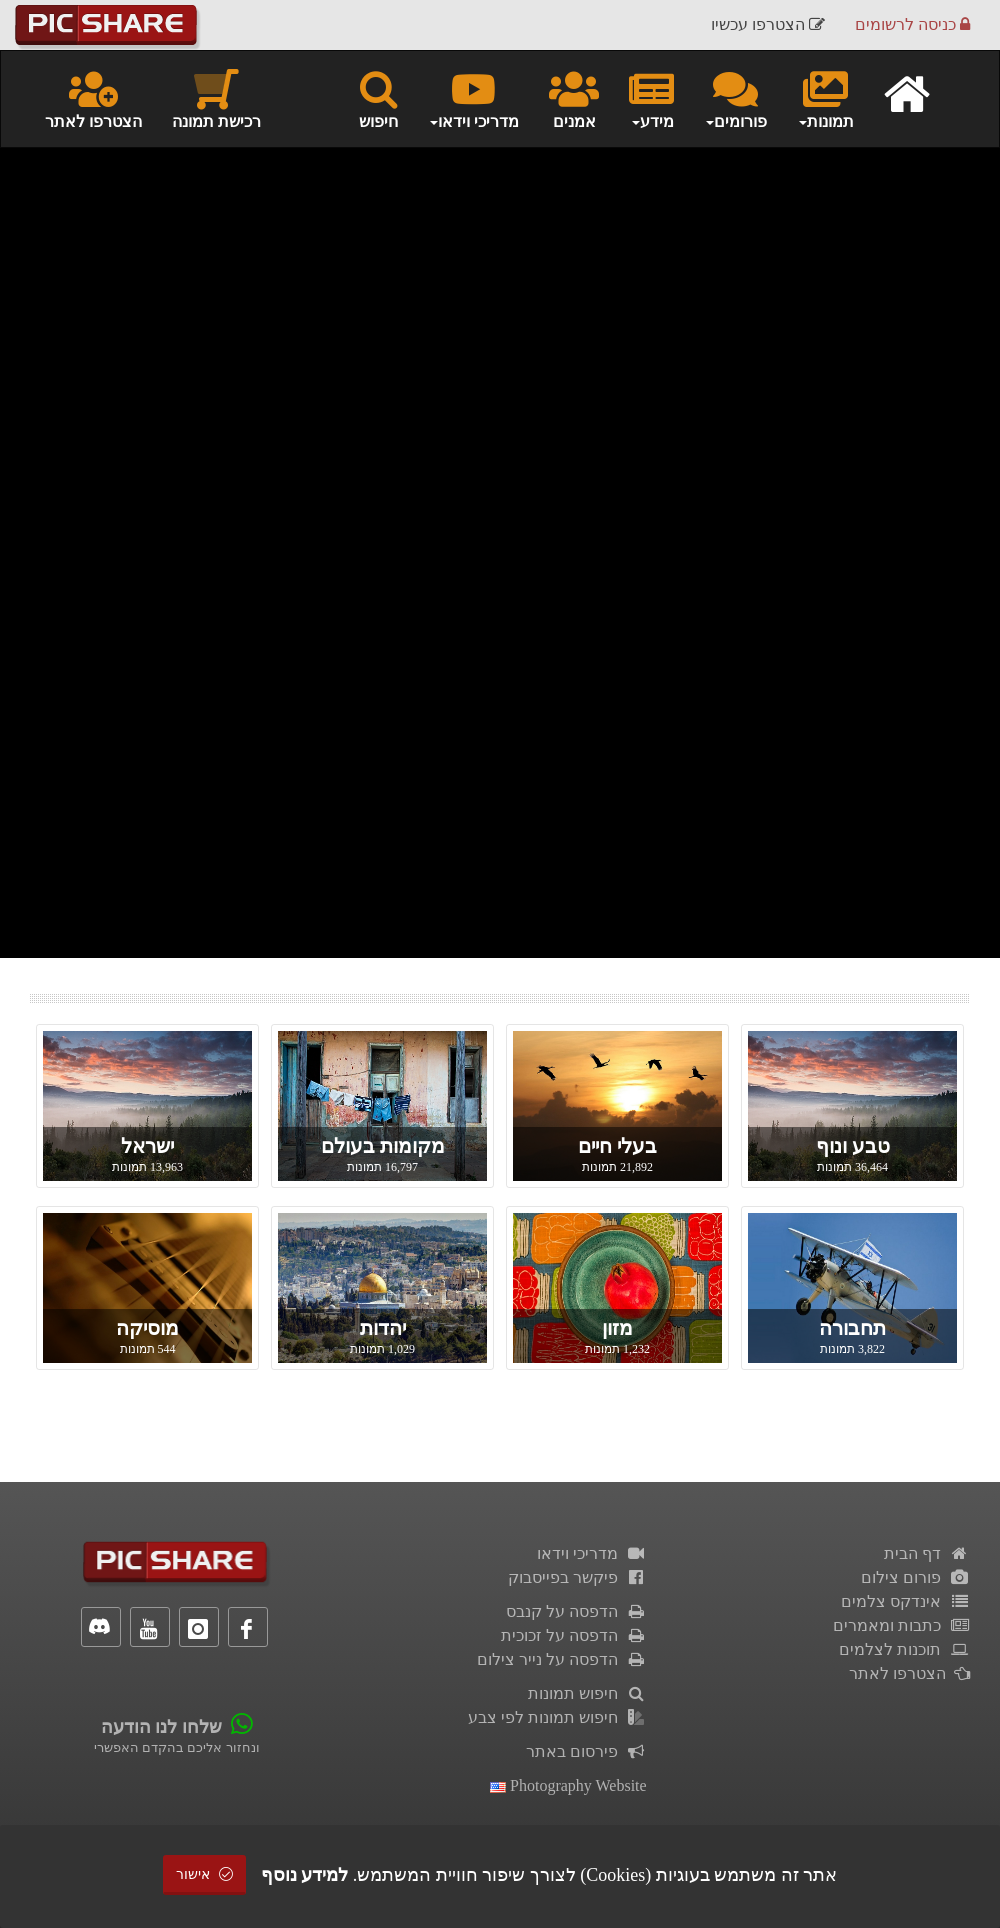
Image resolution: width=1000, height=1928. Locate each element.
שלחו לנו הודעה (161, 1727)
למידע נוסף (305, 1875)
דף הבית (927, 1553)
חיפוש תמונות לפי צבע (557, 1717)
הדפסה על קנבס (576, 1611)
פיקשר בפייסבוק (577, 1577)
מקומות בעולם (383, 1146)
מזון (617, 1328)
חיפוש (378, 98)
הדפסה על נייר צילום (562, 1659)
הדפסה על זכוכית (574, 1635)
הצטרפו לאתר (93, 98)
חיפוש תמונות (587, 1693)
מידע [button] (651, 98)
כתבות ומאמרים (901, 1625)
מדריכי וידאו (592, 1553)
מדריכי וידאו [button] (473, 98)
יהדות (383, 1328)
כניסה (912, 24)
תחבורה (852, 1328)
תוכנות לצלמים (904, 1649)
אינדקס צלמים (905, 1601)
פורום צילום (915, 1577)
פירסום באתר (586, 1751)
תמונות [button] (825, 98)
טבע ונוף (853, 1146)
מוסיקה (147, 1328)
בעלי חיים (617, 1146)
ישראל (147, 1146)
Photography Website (568, 1785)
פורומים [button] (735, 98)
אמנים (574, 98)
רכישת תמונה (216, 98)
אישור (205, 1874)
